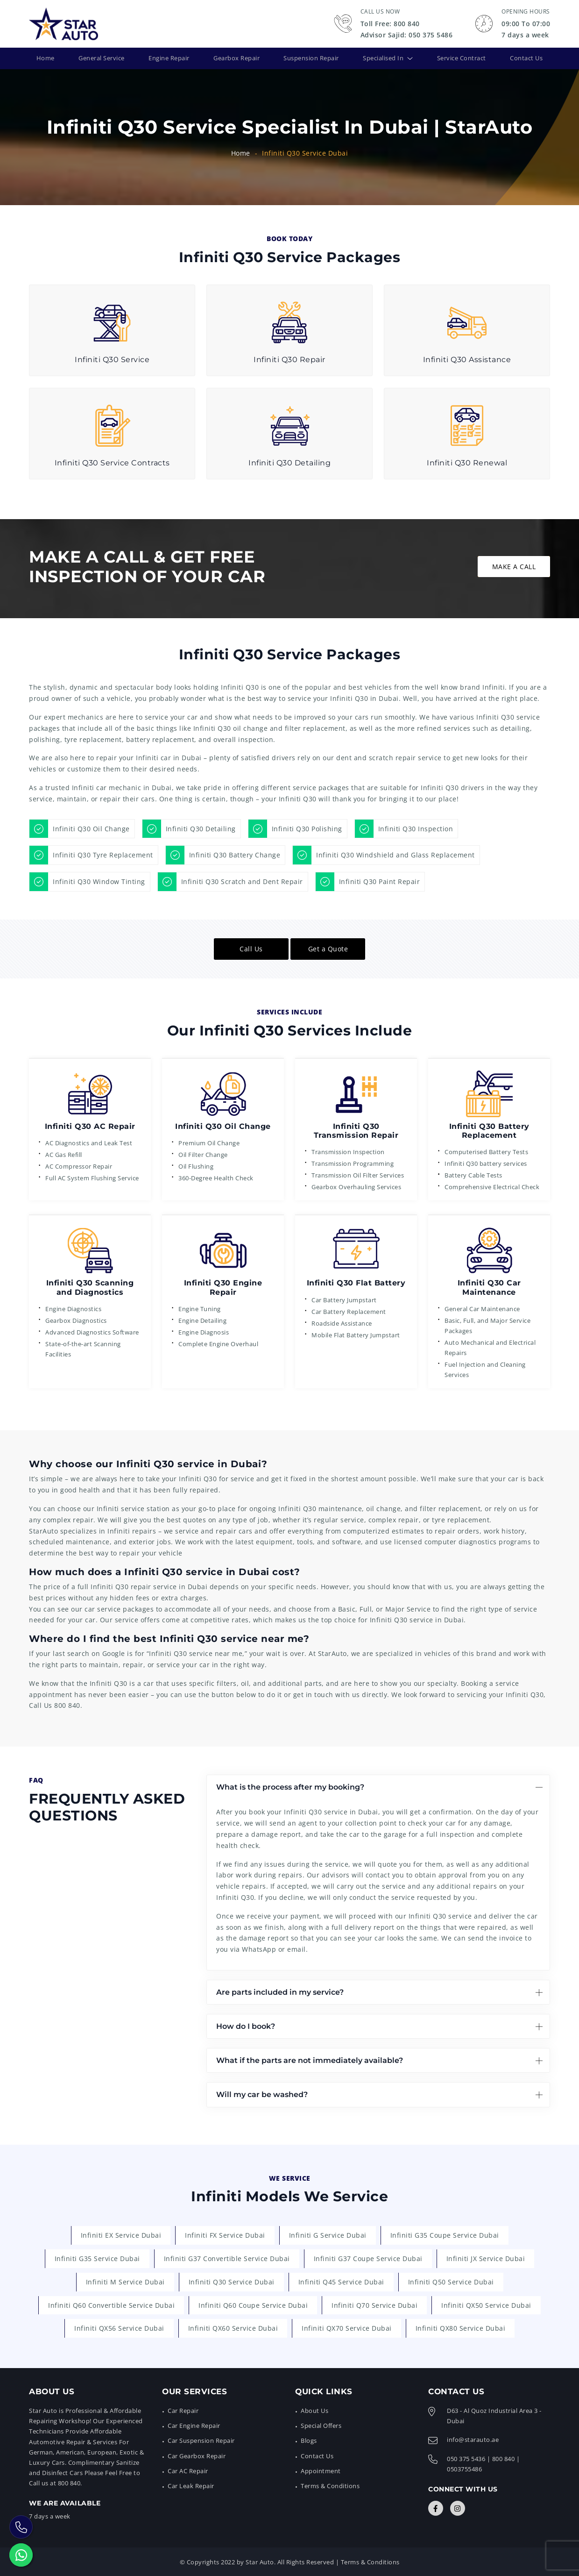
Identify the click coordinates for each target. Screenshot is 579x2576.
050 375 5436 (466, 2458)
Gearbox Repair (235, 57)
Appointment (321, 2470)
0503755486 (464, 2468)
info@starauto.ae (473, 2439)
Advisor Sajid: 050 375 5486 (406, 34)
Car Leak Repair (191, 2485)
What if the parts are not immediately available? (309, 2059)
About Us (314, 2410)
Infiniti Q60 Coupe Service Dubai (253, 2304)
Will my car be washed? (262, 2094)
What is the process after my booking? (290, 1786)
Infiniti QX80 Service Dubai (461, 2327)
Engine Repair (167, 57)
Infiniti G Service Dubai (328, 2234)
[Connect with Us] (435, 2507)
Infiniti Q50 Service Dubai (451, 2280)
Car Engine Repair (194, 2425)
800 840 (67, 1704)
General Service (100, 57)
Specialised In (383, 57)
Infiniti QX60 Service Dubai (233, 2327)
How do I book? (245, 2025)
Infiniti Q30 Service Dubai (232, 2280)
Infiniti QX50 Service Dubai (486, 2304)
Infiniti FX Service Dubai (225, 2234)
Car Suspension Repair (201, 2440)
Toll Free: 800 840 (390, 23)
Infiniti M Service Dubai (125, 2280)
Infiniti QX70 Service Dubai (347, 2327)
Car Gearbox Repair (197, 2455)
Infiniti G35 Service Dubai (97, 2258)
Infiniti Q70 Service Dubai (374, 2304)
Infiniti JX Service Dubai (485, 2258)
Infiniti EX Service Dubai (121, 2234)
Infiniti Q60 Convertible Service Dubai (111, 2304)
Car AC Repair (188, 2470)
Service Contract (461, 57)
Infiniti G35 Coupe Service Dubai (444, 2234)
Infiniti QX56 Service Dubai (119, 2327)
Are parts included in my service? (280, 1991)
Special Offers (321, 2425)
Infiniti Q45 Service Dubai (341, 2280)
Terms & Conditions (330, 2485)
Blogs (309, 2440)
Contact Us (525, 57)
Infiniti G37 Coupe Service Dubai (368, 2258)
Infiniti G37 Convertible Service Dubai (227, 2258)
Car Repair (183, 2410)
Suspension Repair (310, 57)
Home (46, 57)
